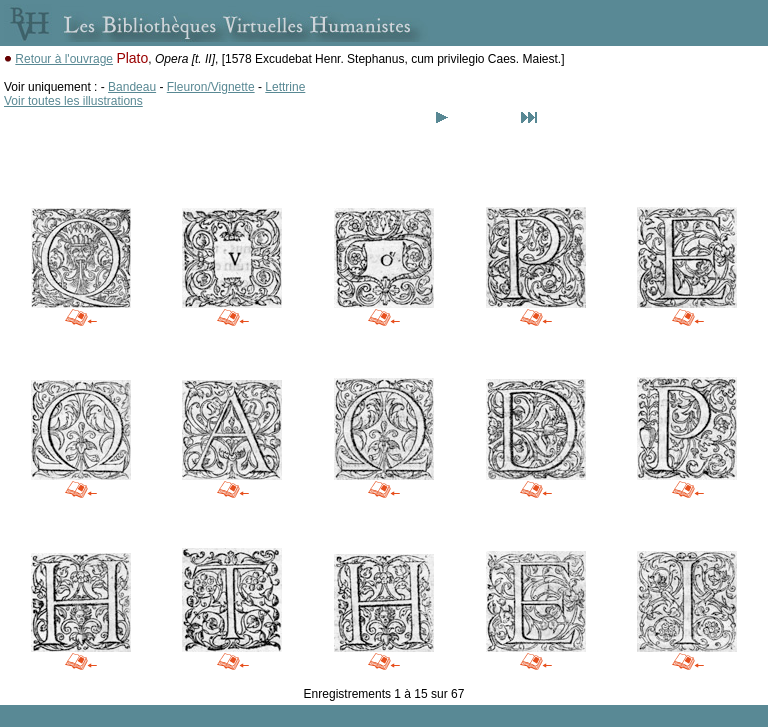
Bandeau (132, 87)
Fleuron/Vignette (211, 87)
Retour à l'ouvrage (64, 59)
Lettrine (285, 87)
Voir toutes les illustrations (73, 101)
